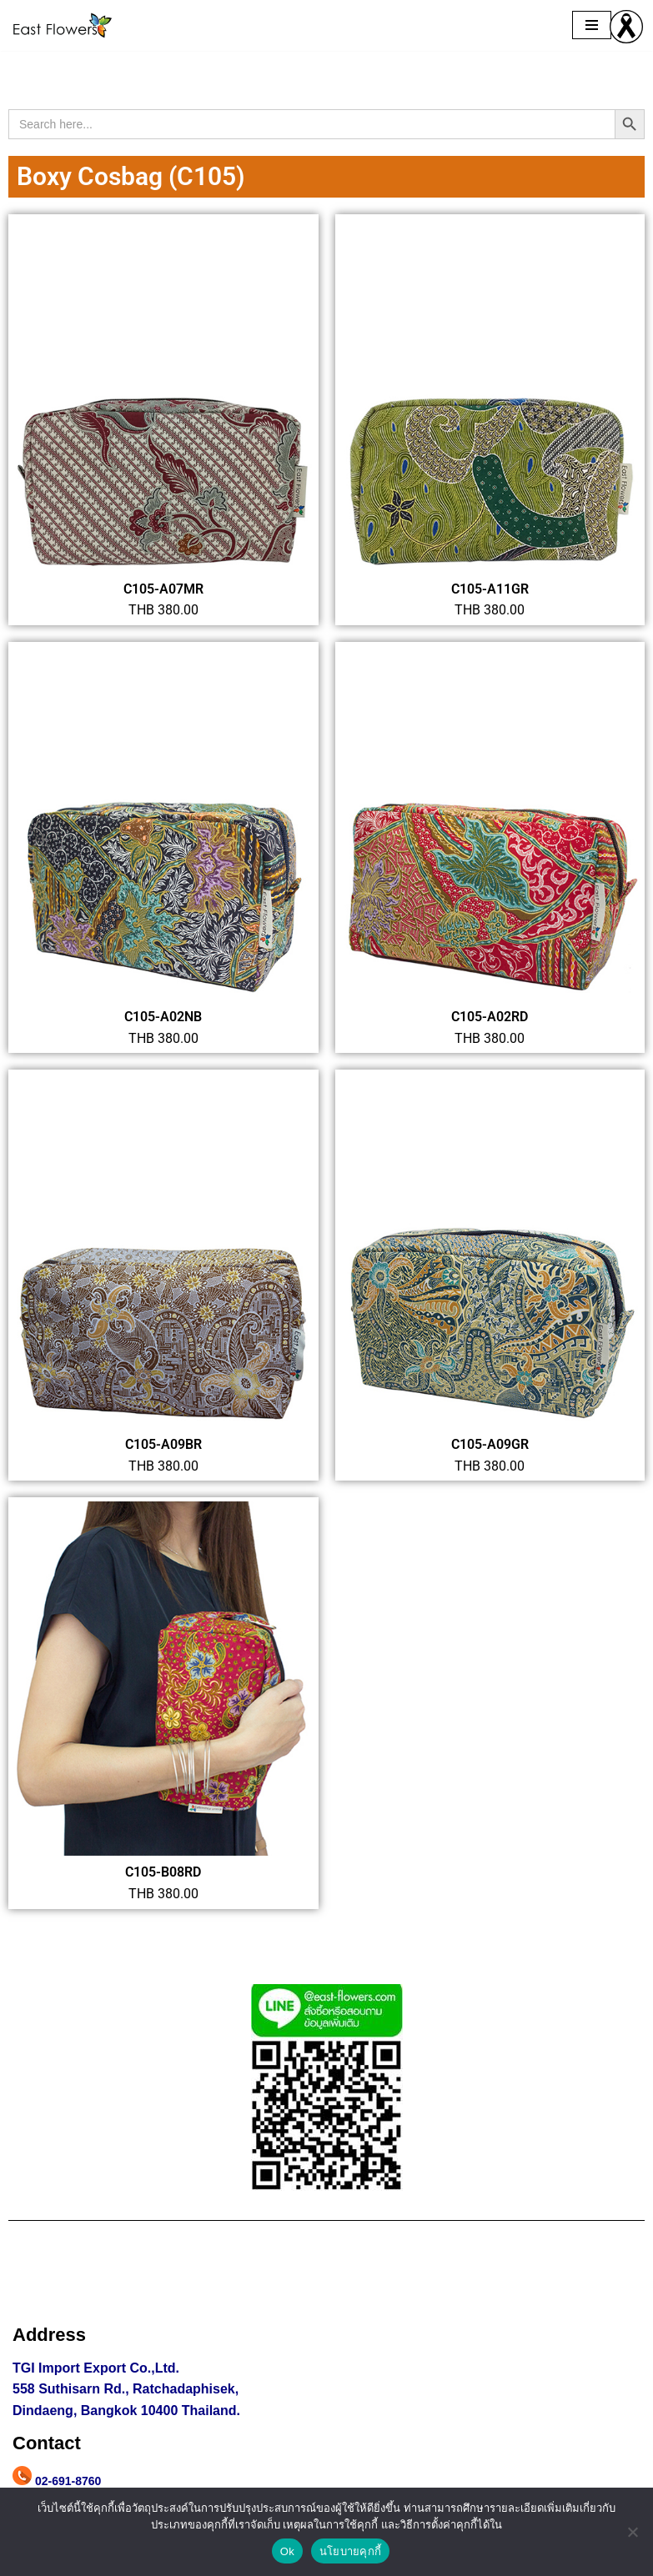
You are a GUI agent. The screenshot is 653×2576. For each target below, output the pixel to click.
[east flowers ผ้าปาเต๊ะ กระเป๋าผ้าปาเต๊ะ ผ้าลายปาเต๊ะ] (63, 25)
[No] (632, 2531)
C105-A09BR (163, 1444)
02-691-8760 (68, 2481)
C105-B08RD (163, 1872)
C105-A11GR (490, 589)
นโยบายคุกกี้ (350, 2551)
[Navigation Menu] (591, 25)
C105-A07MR (163, 589)
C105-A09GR (490, 1444)
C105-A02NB (163, 1017)
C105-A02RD (489, 1017)
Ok (287, 2551)
